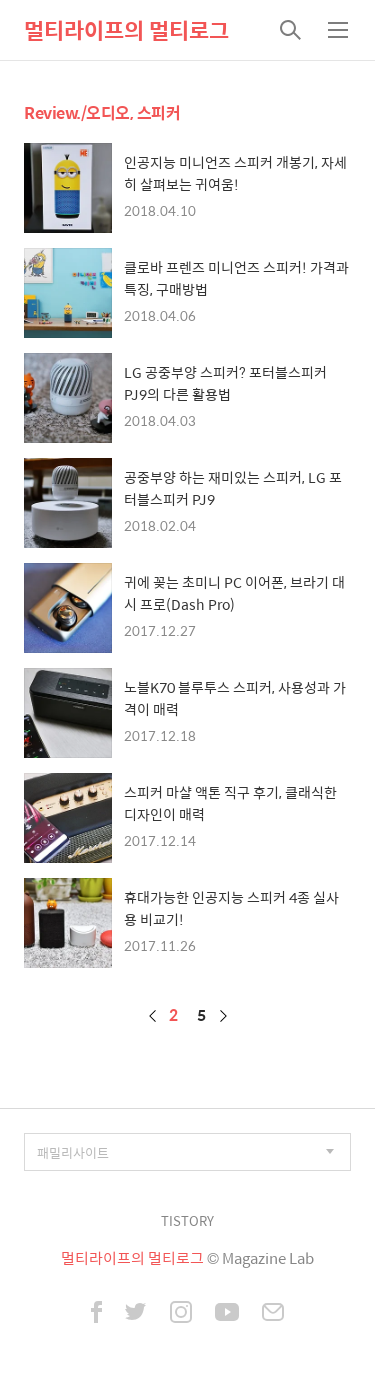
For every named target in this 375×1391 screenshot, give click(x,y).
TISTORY (187, 1220)
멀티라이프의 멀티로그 (126, 30)
